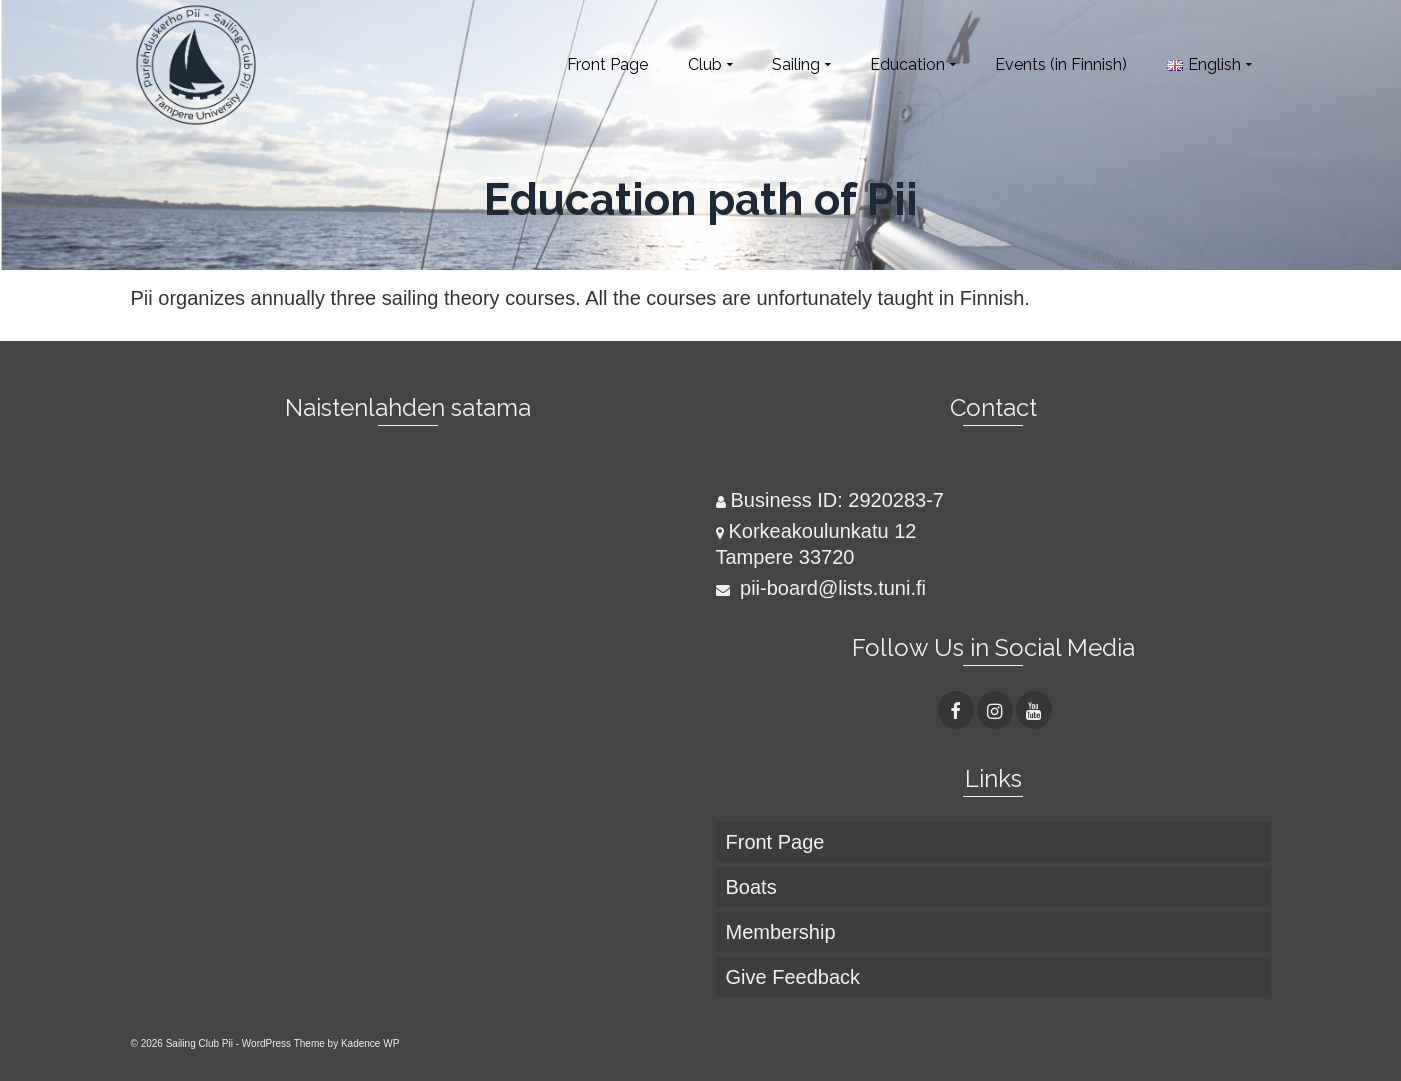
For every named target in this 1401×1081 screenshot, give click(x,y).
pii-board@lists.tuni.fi (821, 588)
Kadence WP (370, 1043)
